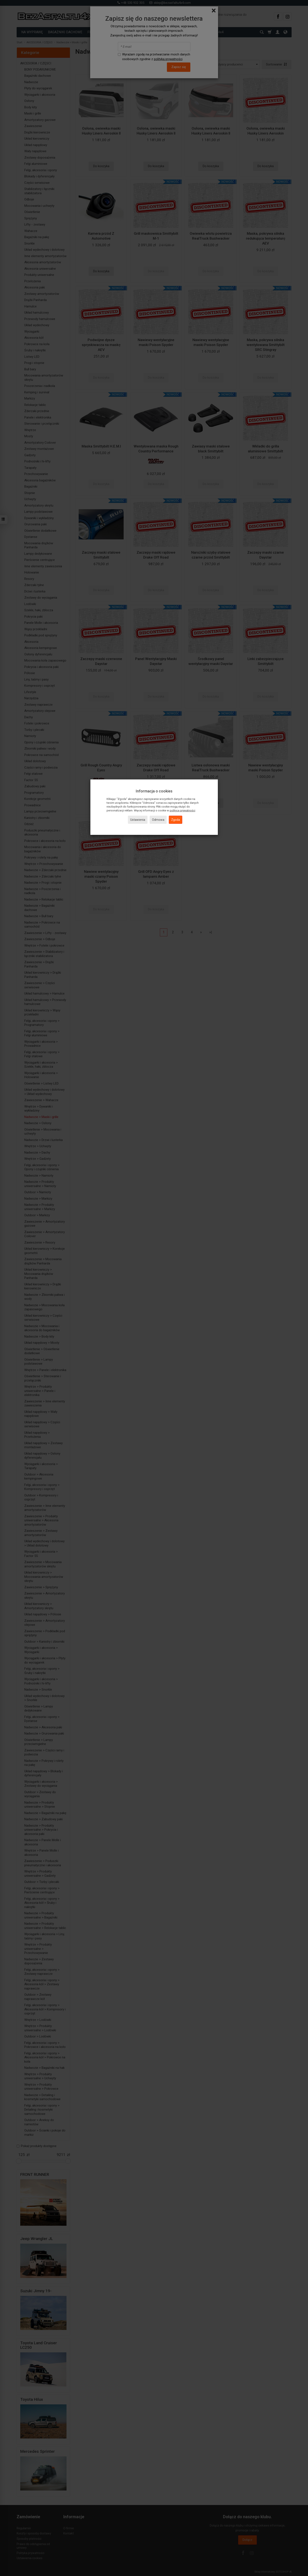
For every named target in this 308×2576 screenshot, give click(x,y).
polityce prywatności (182, 810)
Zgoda (175, 819)
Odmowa (158, 819)
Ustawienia (137, 819)
